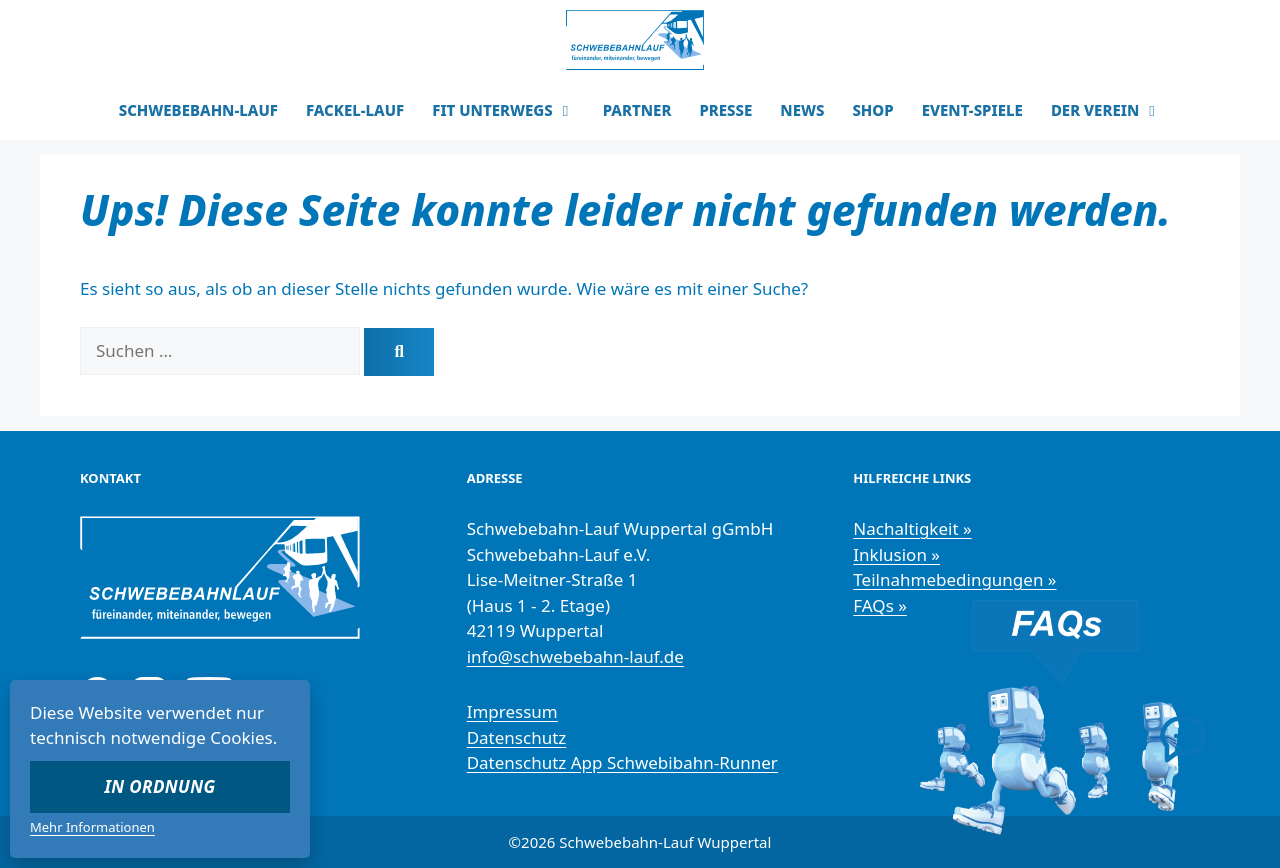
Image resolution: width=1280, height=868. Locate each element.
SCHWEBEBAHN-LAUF (198, 110)
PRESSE (725, 110)
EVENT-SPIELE (972, 110)
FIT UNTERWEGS (510, 110)
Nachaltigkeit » (912, 528)
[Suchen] (399, 352)
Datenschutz (517, 737)
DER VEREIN (1113, 110)
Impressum (512, 711)
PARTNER (637, 110)
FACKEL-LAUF (355, 110)
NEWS (802, 110)
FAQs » (880, 605)
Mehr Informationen (92, 827)
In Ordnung (160, 786)
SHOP (872, 110)
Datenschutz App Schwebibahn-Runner (622, 762)
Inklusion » (896, 554)
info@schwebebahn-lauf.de (575, 656)
